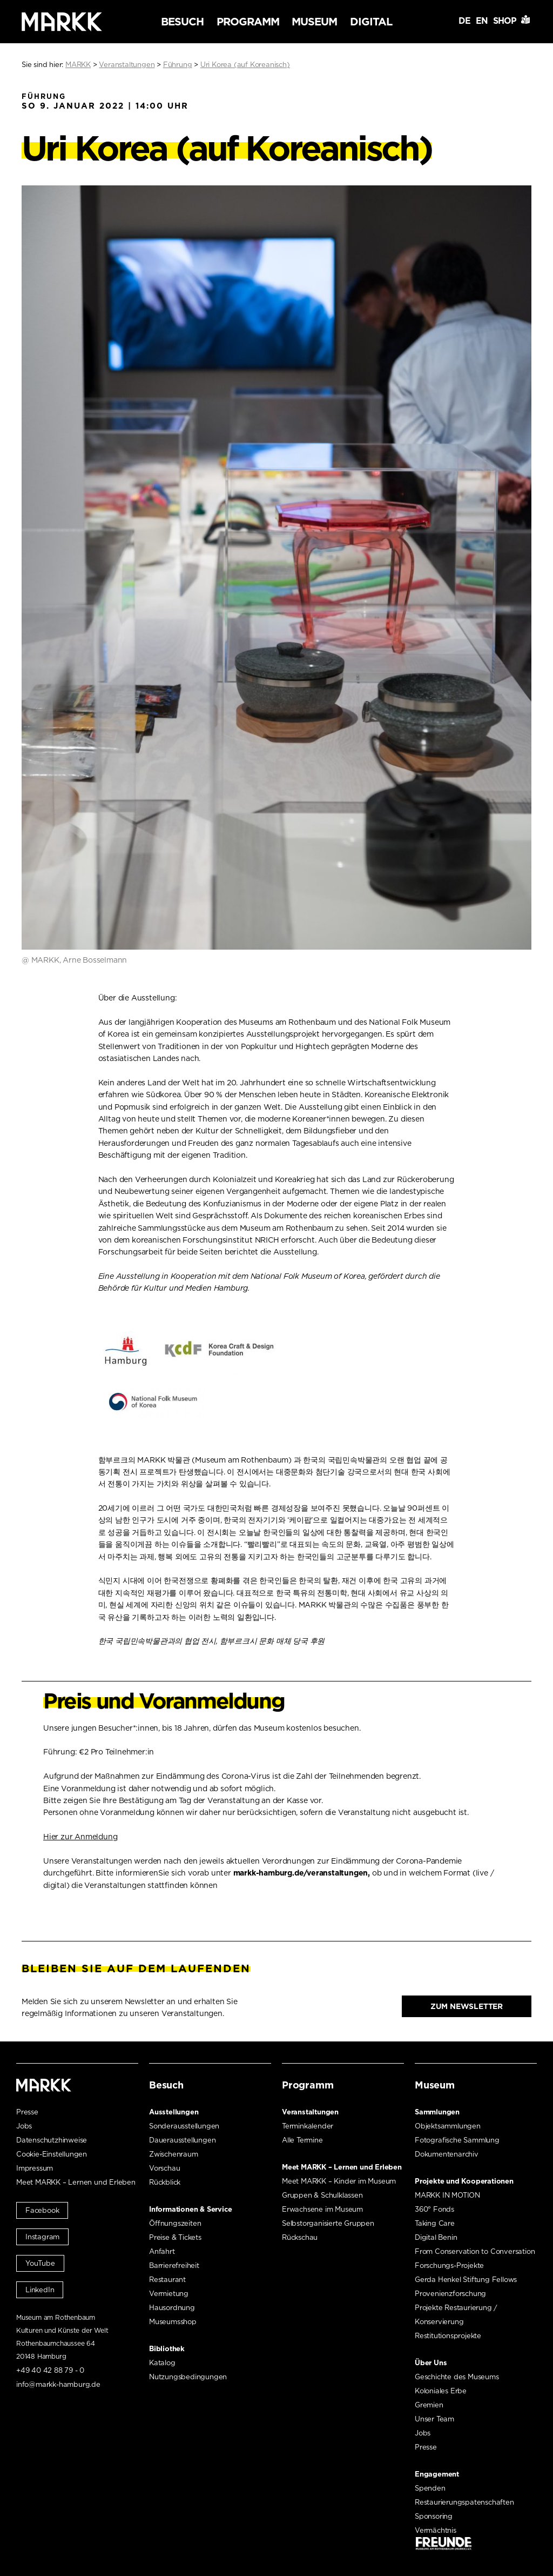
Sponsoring (434, 2516)
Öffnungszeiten (175, 2223)
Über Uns (431, 2363)
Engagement (437, 2474)
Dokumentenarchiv (446, 2154)
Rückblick (164, 2182)
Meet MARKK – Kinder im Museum (339, 2181)
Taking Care (435, 2223)
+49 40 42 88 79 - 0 (50, 2370)
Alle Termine (302, 2140)
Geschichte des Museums (457, 2377)
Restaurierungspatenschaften (464, 2502)
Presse (27, 2112)
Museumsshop (173, 2322)
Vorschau (164, 2168)
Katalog (162, 2363)
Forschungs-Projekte (449, 2265)
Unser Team (434, 2419)
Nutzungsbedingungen (188, 2377)
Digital (371, 21)
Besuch (182, 21)
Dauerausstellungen (182, 2140)
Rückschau (300, 2237)
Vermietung (168, 2294)
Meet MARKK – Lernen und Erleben (76, 2182)
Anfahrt (162, 2251)
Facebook (42, 2210)
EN (482, 21)
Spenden (430, 2488)
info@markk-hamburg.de (58, 2384)
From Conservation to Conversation (475, 2251)
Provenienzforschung (450, 2294)
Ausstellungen (173, 2112)
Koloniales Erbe (441, 2391)
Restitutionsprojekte (448, 2336)
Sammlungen (437, 2112)
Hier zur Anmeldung (80, 1836)
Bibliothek (167, 2349)
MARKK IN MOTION (447, 2195)
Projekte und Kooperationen (464, 2181)
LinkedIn (39, 2290)
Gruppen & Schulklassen (322, 2195)
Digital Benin (436, 2237)
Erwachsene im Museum (322, 2209)
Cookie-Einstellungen (51, 2154)
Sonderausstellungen (184, 2126)
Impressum (34, 2168)
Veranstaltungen (310, 2112)
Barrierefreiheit (174, 2265)
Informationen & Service (190, 2209)
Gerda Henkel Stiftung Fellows (466, 2279)
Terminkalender (307, 2126)
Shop (504, 21)
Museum (314, 21)
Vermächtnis (435, 2530)
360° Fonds (434, 2209)
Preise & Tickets (175, 2237)
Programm (248, 21)
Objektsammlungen (448, 2126)
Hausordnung (172, 2308)
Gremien (429, 2405)
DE (464, 21)
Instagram (42, 2237)
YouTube (40, 2263)
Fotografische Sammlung (457, 2140)
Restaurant (167, 2279)
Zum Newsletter (466, 2006)
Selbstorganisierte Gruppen (328, 2223)
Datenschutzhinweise (51, 2140)
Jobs (24, 2126)
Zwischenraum (173, 2154)
